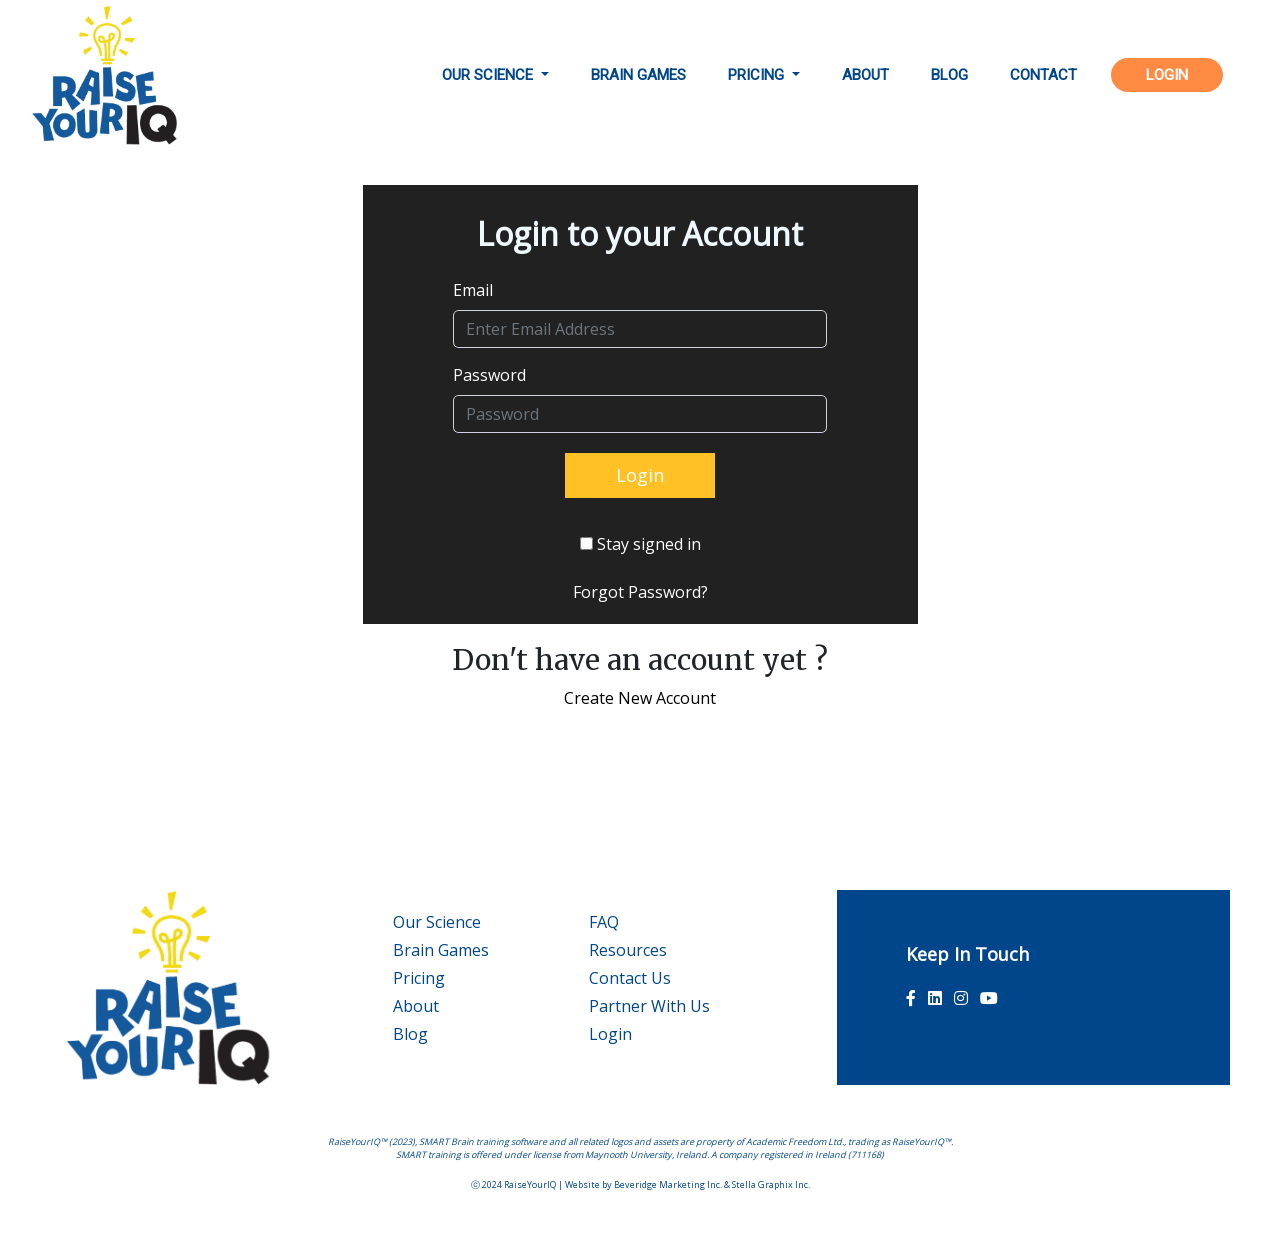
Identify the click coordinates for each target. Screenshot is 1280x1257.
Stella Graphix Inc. (771, 1184)
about (865, 75)
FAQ (604, 922)
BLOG (949, 75)
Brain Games (441, 950)
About (416, 1006)
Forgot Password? (640, 592)
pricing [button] (758, 75)
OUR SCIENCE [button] (489, 75)
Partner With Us (649, 1006)
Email (473, 290)
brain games (638, 75)
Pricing (419, 978)
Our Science (437, 922)
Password (489, 375)
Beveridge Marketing (659, 1184)
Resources (628, 950)
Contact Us (630, 978)
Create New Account (640, 698)
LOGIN (1167, 75)
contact (1043, 75)
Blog (410, 1034)
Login (610, 1034)
